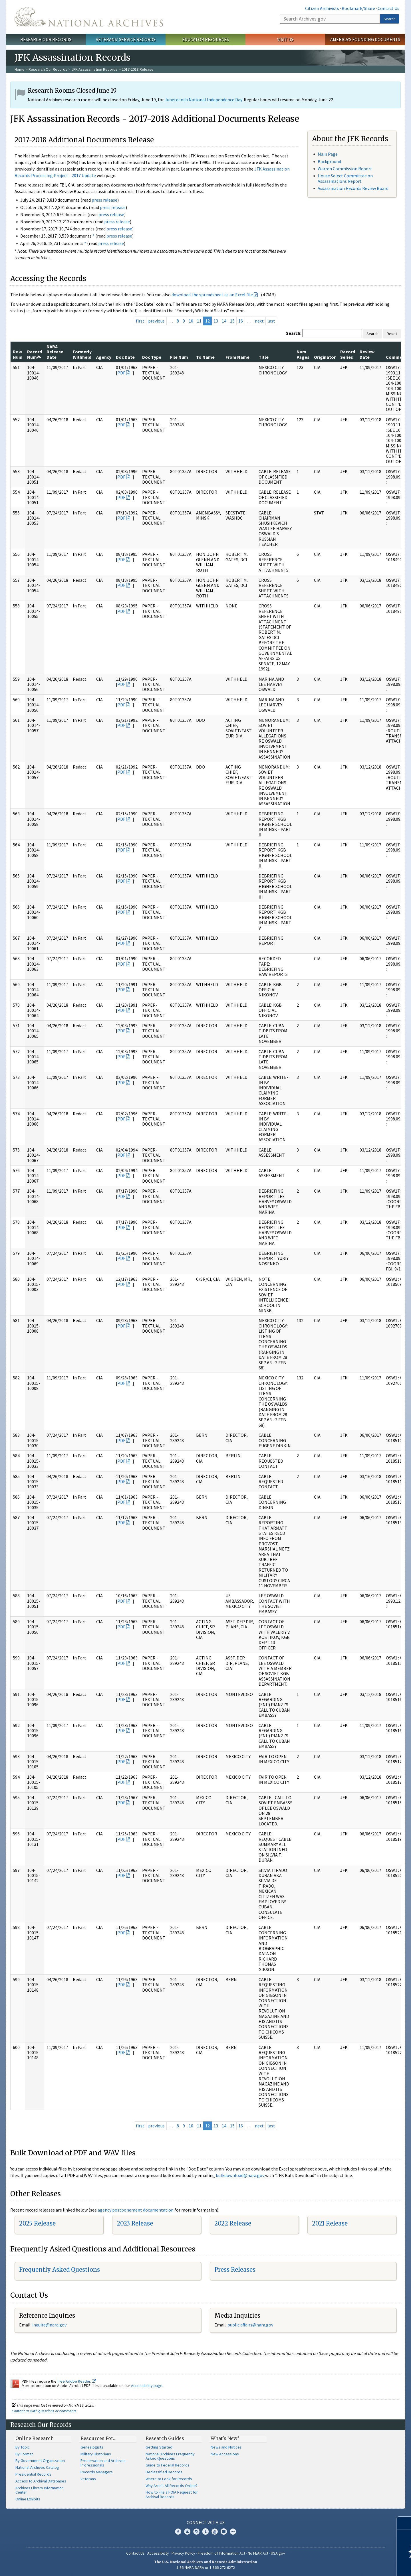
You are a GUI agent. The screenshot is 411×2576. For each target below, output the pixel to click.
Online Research (34, 2438)
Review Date (367, 354)
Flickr (232, 2531)
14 (224, 321)
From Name (237, 357)
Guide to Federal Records (168, 2465)
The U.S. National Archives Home (89, 17)
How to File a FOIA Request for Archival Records (172, 2494)
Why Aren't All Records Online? (172, 2485)
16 (240, 321)
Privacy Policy (183, 2553)
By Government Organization (40, 2460)
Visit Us (285, 39)
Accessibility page (146, 2385)
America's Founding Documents (365, 39)
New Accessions (225, 2454)
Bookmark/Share (358, 8)
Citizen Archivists (322, 8)
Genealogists (91, 2447)
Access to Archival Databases (40, 2481)
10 (191, 321)
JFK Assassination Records (94, 69)
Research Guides (165, 2438)
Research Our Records (45, 39)
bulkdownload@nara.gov (240, 2175)
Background (329, 161)
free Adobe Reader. (76, 2381)
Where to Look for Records (169, 2478)
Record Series (347, 354)
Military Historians (95, 2454)
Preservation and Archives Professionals (103, 2463)
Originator (325, 357)
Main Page (328, 154)
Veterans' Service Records (126, 39)
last (271, 321)
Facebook (178, 2531)
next (259, 321)
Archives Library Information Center (39, 2490)
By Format (24, 2454)
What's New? (225, 2438)
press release (104, 200)
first (140, 321)
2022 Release (232, 2223)
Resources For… (98, 2438)
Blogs (223, 2531)
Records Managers (96, 2471)
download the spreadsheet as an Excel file (212, 294)
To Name (205, 357)
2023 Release (135, 2223)
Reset (392, 333)
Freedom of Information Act (221, 2553)
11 (199, 321)
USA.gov (278, 2553)
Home (20, 69)
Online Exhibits (27, 2499)
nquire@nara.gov (50, 2325)
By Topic (22, 2447)
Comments (397, 357)
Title (264, 357)
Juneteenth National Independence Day (203, 99)
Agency (103, 357)
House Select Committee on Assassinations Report (345, 178)
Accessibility (158, 2553)
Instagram (196, 2531)
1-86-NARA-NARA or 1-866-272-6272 (205, 2567)
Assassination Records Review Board (353, 188)
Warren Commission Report (345, 168)
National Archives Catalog (37, 2467)
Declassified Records (164, 2471)
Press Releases (234, 2269)
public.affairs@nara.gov (250, 2325)
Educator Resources (205, 39)
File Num (179, 357)
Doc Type (151, 357)
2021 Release (330, 2223)
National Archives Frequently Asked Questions (170, 2456)
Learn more (360, 2565)
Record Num (34, 354)
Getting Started (159, 2447)
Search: (293, 333)
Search (390, 18)
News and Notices (226, 2447)
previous (156, 321)
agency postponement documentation (136, 2210)
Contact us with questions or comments (44, 2410)
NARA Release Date (55, 352)
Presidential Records (33, 2474)
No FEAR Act (258, 2553)
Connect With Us (206, 2522)
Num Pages (303, 354)
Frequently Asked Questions (59, 2269)
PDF (121, 373)
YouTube (214, 2531)
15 (232, 321)
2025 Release (37, 2223)
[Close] (404, 2523)
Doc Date (125, 357)
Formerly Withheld (82, 354)
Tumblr (205, 2531)
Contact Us (388, 8)
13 (215, 321)
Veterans (88, 2478)
